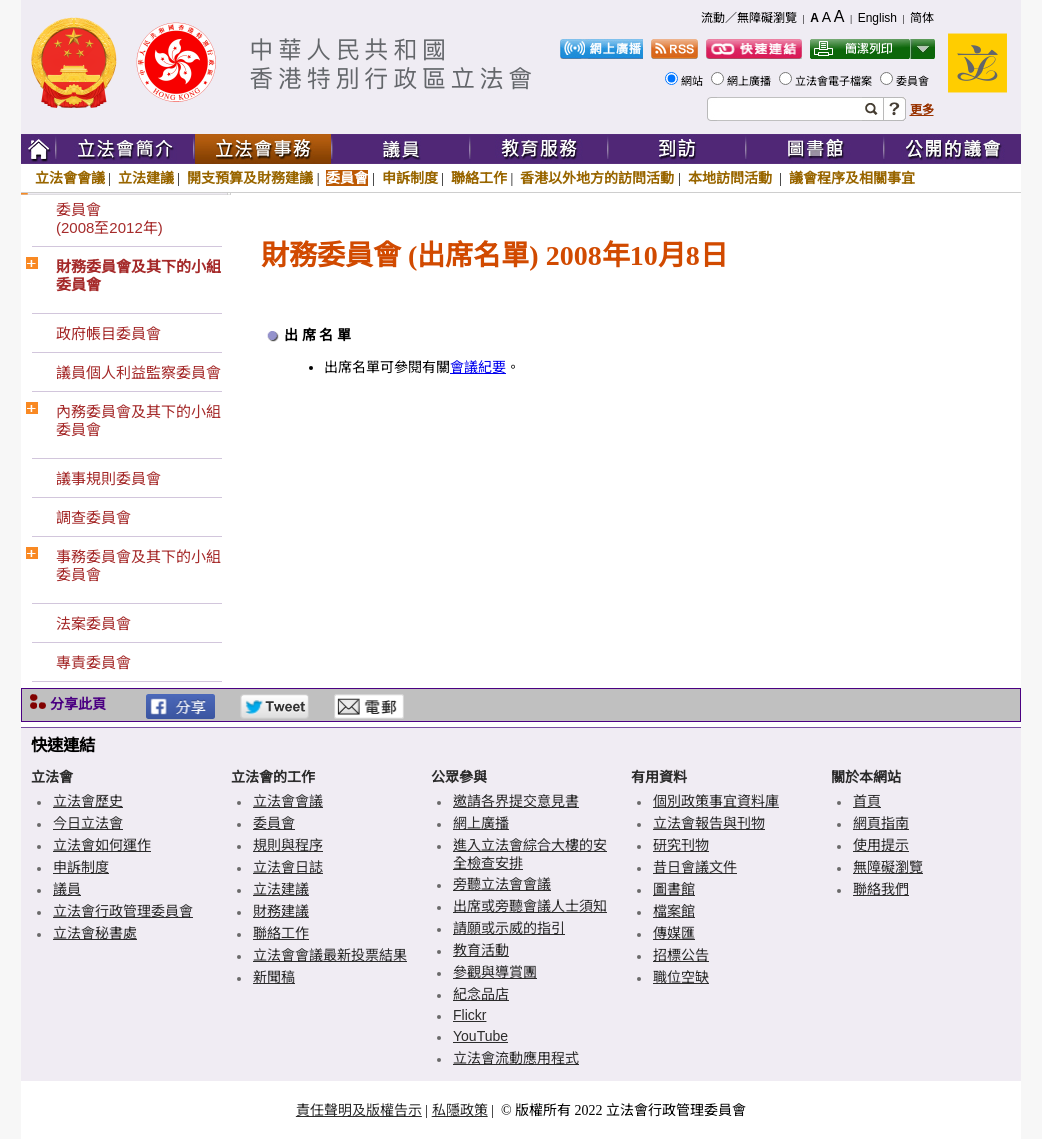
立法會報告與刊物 (709, 823)
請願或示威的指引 (509, 928)
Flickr (469, 1015)
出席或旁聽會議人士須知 (530, 906)
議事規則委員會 (108, 478)
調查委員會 (93, 517)
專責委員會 (93, 662)
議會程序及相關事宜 (852, 178)
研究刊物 (681, 845)
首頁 (867, 801)
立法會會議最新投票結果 (330, 955)
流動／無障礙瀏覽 (749, 18)
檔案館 (674, 911)
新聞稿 (274, 977)
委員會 (914, 81)
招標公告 (681, 955)
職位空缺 (681, 977)
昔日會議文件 (695, 867)
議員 (67, 889)
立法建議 (146, 178)
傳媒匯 (674, 933)
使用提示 (881, 845)
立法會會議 (70, 178)
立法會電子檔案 (835, 81)
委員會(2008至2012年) (109, 218)
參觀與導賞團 (495, 972)
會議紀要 (478, 367)
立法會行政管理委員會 (123, 911)
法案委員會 (93, 623)
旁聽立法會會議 (502, 884)
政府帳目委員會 (108, 333)
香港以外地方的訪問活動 (597, 178)
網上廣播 (750, 81)
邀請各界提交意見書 (516, 801)
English (877, 18)
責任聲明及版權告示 (359, 1110)
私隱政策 (460, 1110)
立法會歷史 (88, 801)
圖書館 (674, 889)
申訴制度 (410, 178)
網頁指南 (881, 823)
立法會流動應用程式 (516, 1058)
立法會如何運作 (102, 845)
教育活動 (481, 950)
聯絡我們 (881, 889)
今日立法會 (88, 823)
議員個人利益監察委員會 (138, 372)
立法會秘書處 (95, 933)
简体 (922, 18)
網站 (693, 81)
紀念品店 (481, 994)
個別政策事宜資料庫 (716, 801)
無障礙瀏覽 (888, 867)
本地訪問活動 (732, 178)
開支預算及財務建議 (250, 178)
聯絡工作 (479, 178)
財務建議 (281, 911)
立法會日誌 (288, 867)
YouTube (480, 1036)
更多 (922, 110)
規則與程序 (288, 845)
